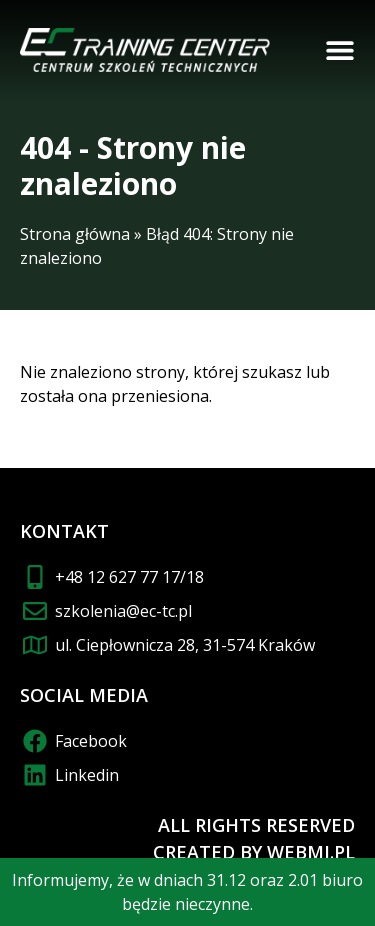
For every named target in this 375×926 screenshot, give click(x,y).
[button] (340, 50)
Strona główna (75, 234)
